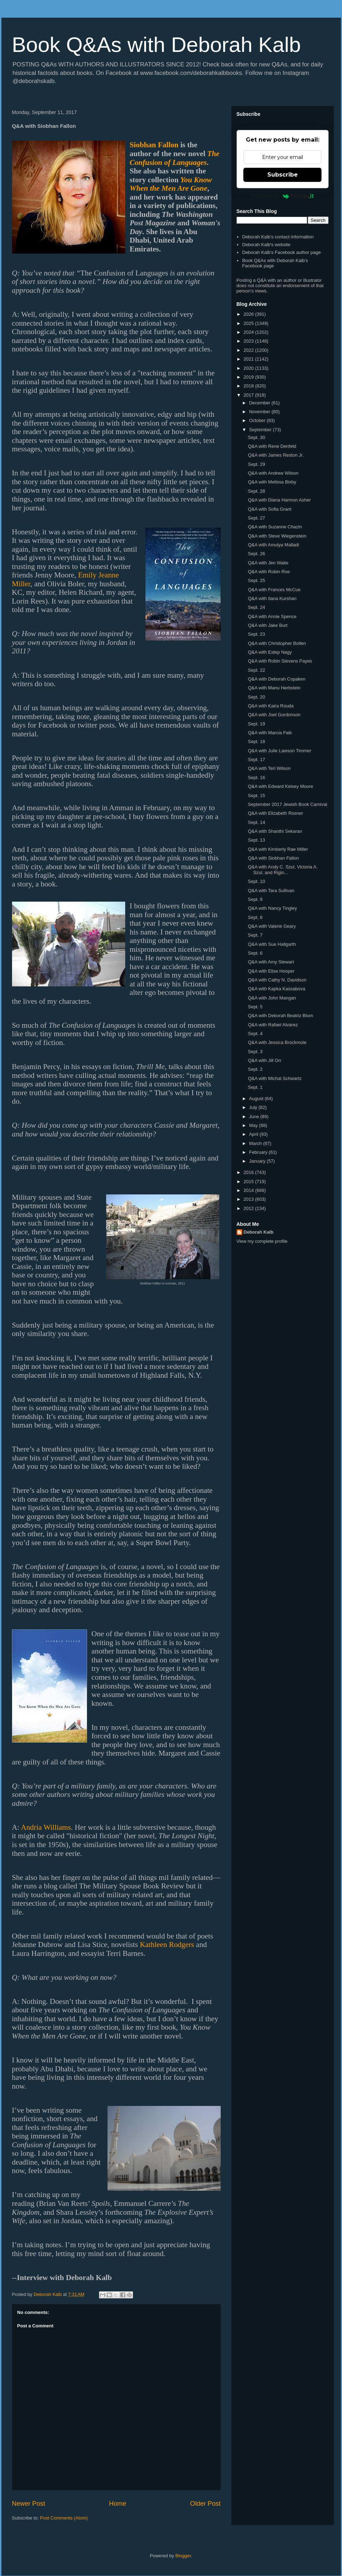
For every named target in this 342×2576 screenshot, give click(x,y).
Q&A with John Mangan (272, 998)
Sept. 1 (255, 1087)
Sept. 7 (255, 935)
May (254, 1125)
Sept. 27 (256, 518)
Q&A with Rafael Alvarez (273, 1024)
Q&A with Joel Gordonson (274, 714)
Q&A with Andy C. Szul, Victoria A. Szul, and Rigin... (283, 869)
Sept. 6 (255, 953)
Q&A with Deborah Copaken (277, 679)
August (257, 1098)
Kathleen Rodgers (167, 1944)
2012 (249, 1208)
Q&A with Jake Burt (268, 625)
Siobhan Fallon (154, 145)
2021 (249, 359)
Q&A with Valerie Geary (272, 926)
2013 (249, 1199)
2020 (249, 368)
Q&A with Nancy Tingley (272, 908)
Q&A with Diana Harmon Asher (279, 500)
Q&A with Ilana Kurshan (272, 598)
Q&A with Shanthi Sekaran (275, 831)
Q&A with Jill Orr (265, 1060)
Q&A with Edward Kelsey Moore (280, 786)
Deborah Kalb (259, 1232)
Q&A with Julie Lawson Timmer (279, 750)
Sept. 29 (256, 464)
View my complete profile (262, 1241)
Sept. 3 (255, 1051)
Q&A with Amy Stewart (271, 961)
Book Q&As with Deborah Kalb (156, 45)
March (256, 1143)
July (254, 1107)
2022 (249, 350)
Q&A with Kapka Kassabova (276, 988)
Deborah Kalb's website (266, 244)
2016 (249, 1172)
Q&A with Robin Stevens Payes (280, 661)
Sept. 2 (255, 1069)
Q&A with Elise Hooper (271, 971)
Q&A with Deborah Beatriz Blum (280, 1015)
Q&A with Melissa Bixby (272, 482)
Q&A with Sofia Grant (269, 509)
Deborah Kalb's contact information (278, 236)
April (254, 1134)
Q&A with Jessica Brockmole (277, 1042)
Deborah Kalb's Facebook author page (281, 252)
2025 (249, 323)
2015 (249, 1181)
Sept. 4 (255, 1033)
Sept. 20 (256, 697)
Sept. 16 (256, 777)
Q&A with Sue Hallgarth (272, 944)
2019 (249, 377)
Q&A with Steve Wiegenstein (277, 536)
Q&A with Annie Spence (272, 616)
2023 (249, 341)
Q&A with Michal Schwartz (275, 1078)
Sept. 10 (256, 881)
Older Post (205, 2503)
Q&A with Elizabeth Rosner (275, 813)
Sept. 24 (256, 607)
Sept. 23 (256, 634)
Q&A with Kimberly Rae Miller (278, 849)
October (258, 420)
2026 (249, 314)
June (254, 1116)
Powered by (282, 196)
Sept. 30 (256, 437)
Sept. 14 (256, 822)
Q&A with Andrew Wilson (273, 473)
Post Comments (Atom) (64, 2518)
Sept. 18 (256, 741)
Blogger (183, 2555)
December (260, 402)
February (259, 1152)
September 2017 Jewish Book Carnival (287, 804)
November (260, 411)
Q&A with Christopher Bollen (277, 643)
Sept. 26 (256, 553)
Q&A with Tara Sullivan (271, 890)
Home (117, 2503)
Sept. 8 (255, 917)
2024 (249, 332)
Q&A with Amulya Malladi (273, 544)
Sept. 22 (256, 670)
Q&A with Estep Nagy (270, 652)
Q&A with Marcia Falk (270, 732)
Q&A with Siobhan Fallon (273, 858)
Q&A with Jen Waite (268, 562)
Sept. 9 (255, 899)
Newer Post (28, 2503)
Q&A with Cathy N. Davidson (277, 980)
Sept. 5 (255, 1006)
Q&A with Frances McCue (274, 589)
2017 (249, 395)
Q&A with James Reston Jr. (276, 455)
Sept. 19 (256, 723)
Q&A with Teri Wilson (269, 768)
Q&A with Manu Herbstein (274, 687)
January (258, 1161)
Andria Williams (46, 1827)
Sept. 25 (256, 580)
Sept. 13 (256, 840)
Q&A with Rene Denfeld (272, 446)
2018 (249, 385)
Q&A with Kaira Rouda (271, 705)
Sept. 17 (256, 759)
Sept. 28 (256, 491)
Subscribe (282, 174)
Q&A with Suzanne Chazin (275, 526)
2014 (249, 1190)
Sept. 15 (256, 795)
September (261, 429)
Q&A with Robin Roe (269, 571)
